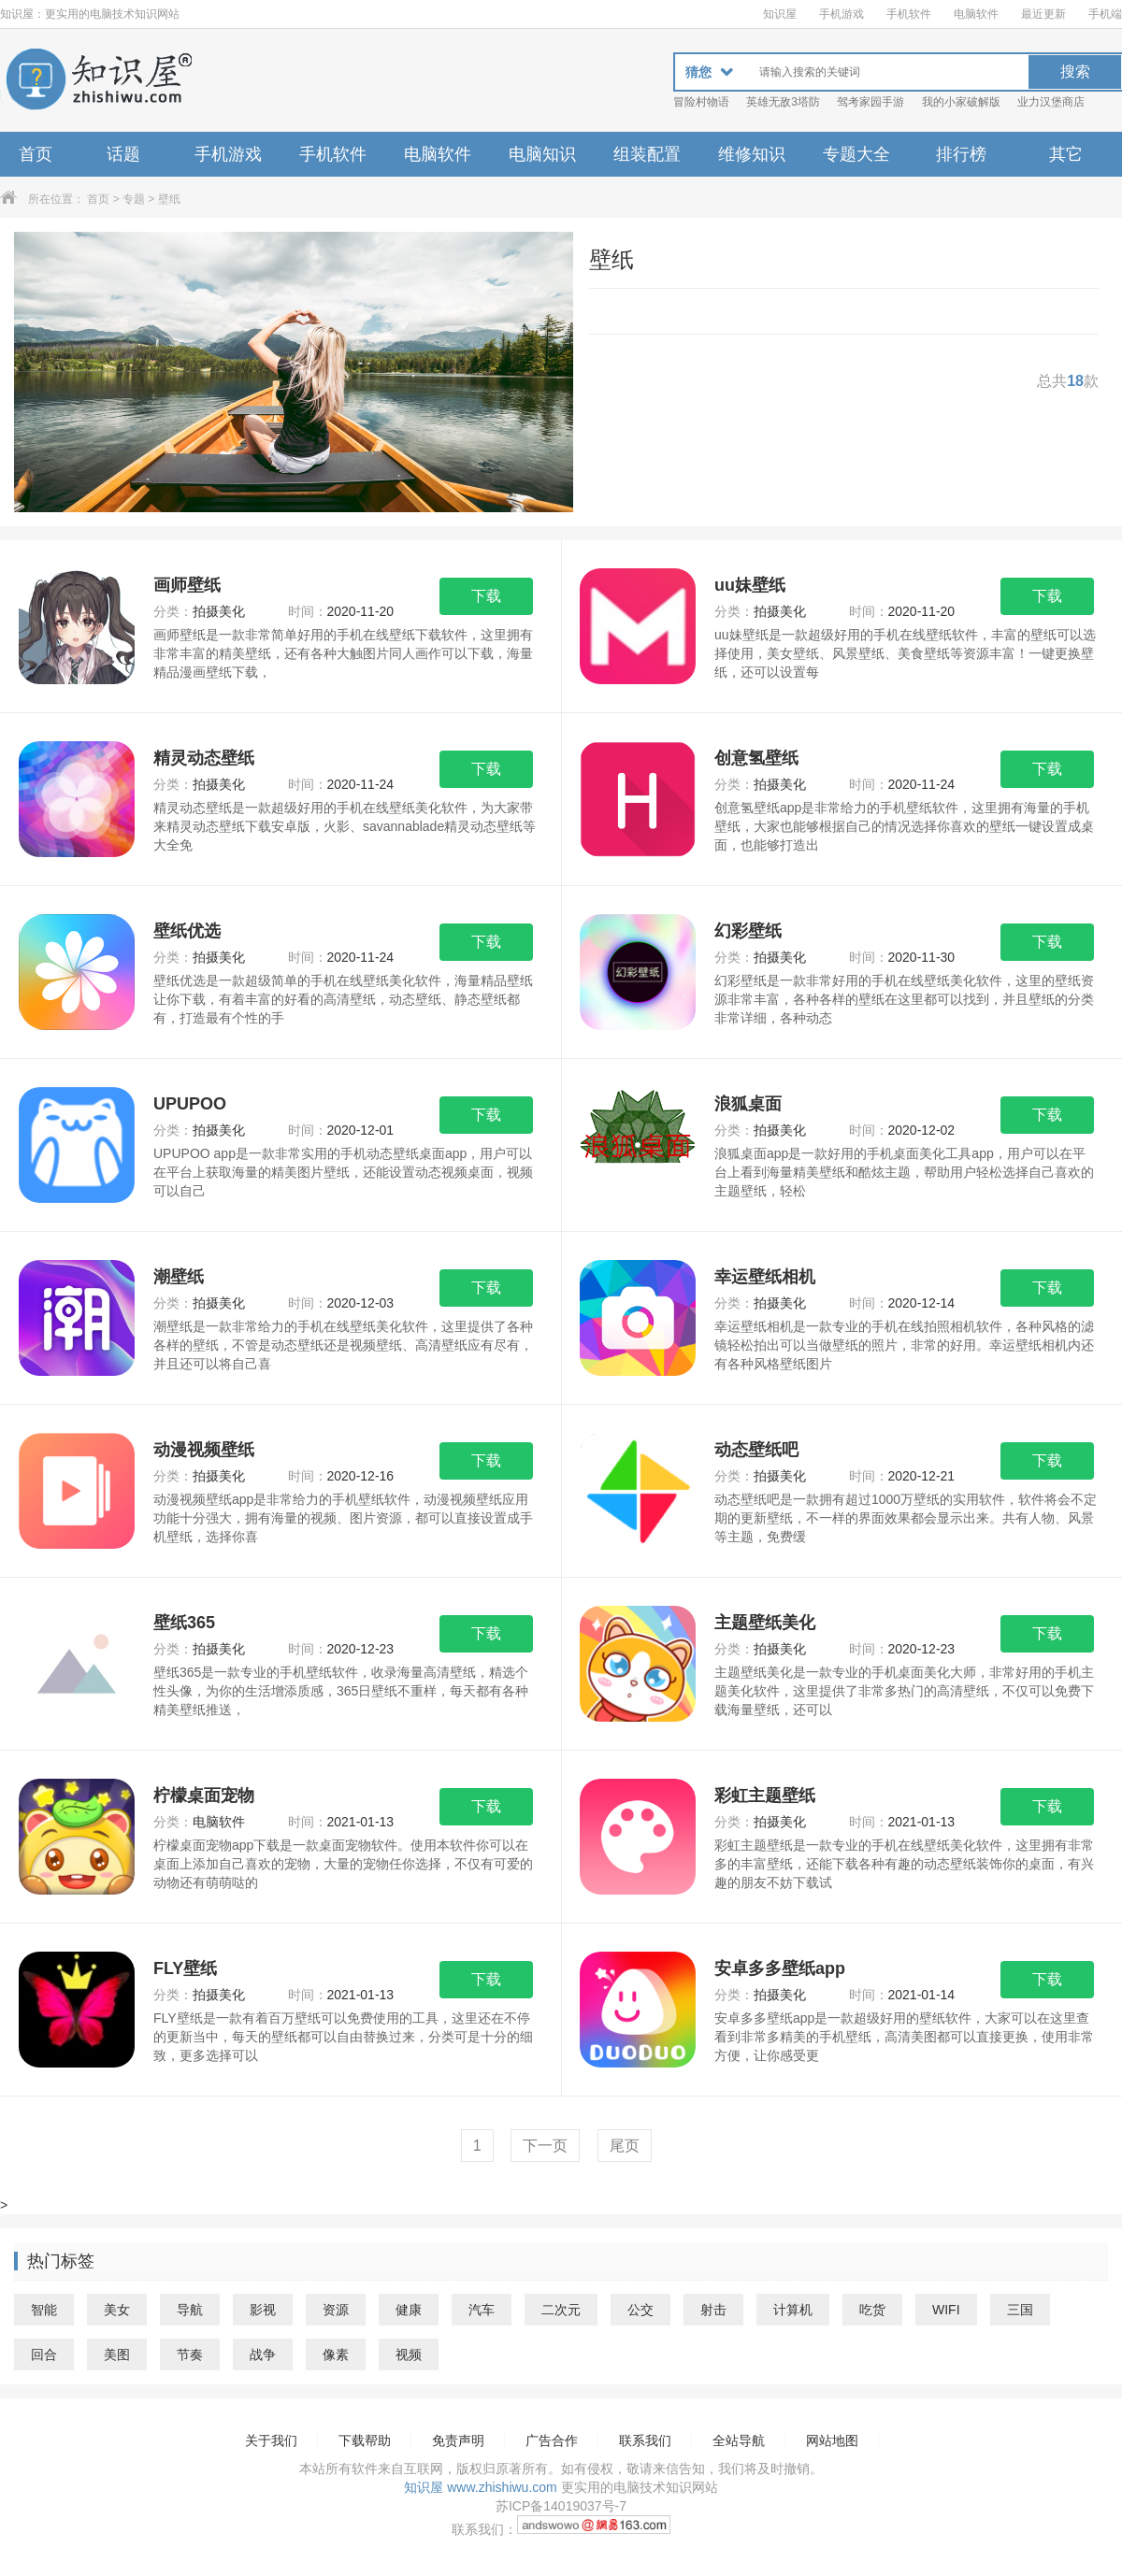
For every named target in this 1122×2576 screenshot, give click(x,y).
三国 (1020, 2309)
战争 (263, 2354)
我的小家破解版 (961, 101)
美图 (117, 2354)
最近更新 (1043, 14)
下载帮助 (364, 2440)
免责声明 (458, 2440)
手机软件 (908, 14)
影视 (263, 2309)
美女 (117, 2309)
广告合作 (551, 2440)
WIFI (946, 2309)
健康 (409, 2309)
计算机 (793, 2309)
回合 (44, 2354)
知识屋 (780, 14)
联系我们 (645, 2440)
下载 (486, 596)
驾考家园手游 (870, 101)
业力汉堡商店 (1051, 101)
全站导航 (738, 2440)
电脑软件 (976, 14)
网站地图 (832, 2440)
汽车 (481, 2309)
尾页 (625, 2146)
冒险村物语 (701, 101)
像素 (336, 2354)
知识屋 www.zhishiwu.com (480, 2487)
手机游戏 (841, 14)
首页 (35, 154)
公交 (640, 2309)
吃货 (872, 2309)
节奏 (190, 2354)
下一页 (545, 2146)
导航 (190, 2309)
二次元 (561, 2309)
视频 (409, 2354)
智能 (44, 2309)
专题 (133, 199)
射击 (713, 2309)
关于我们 (271, 2440)
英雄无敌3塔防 (783, 101)
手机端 (1105, 14)
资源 (336, 2309)
